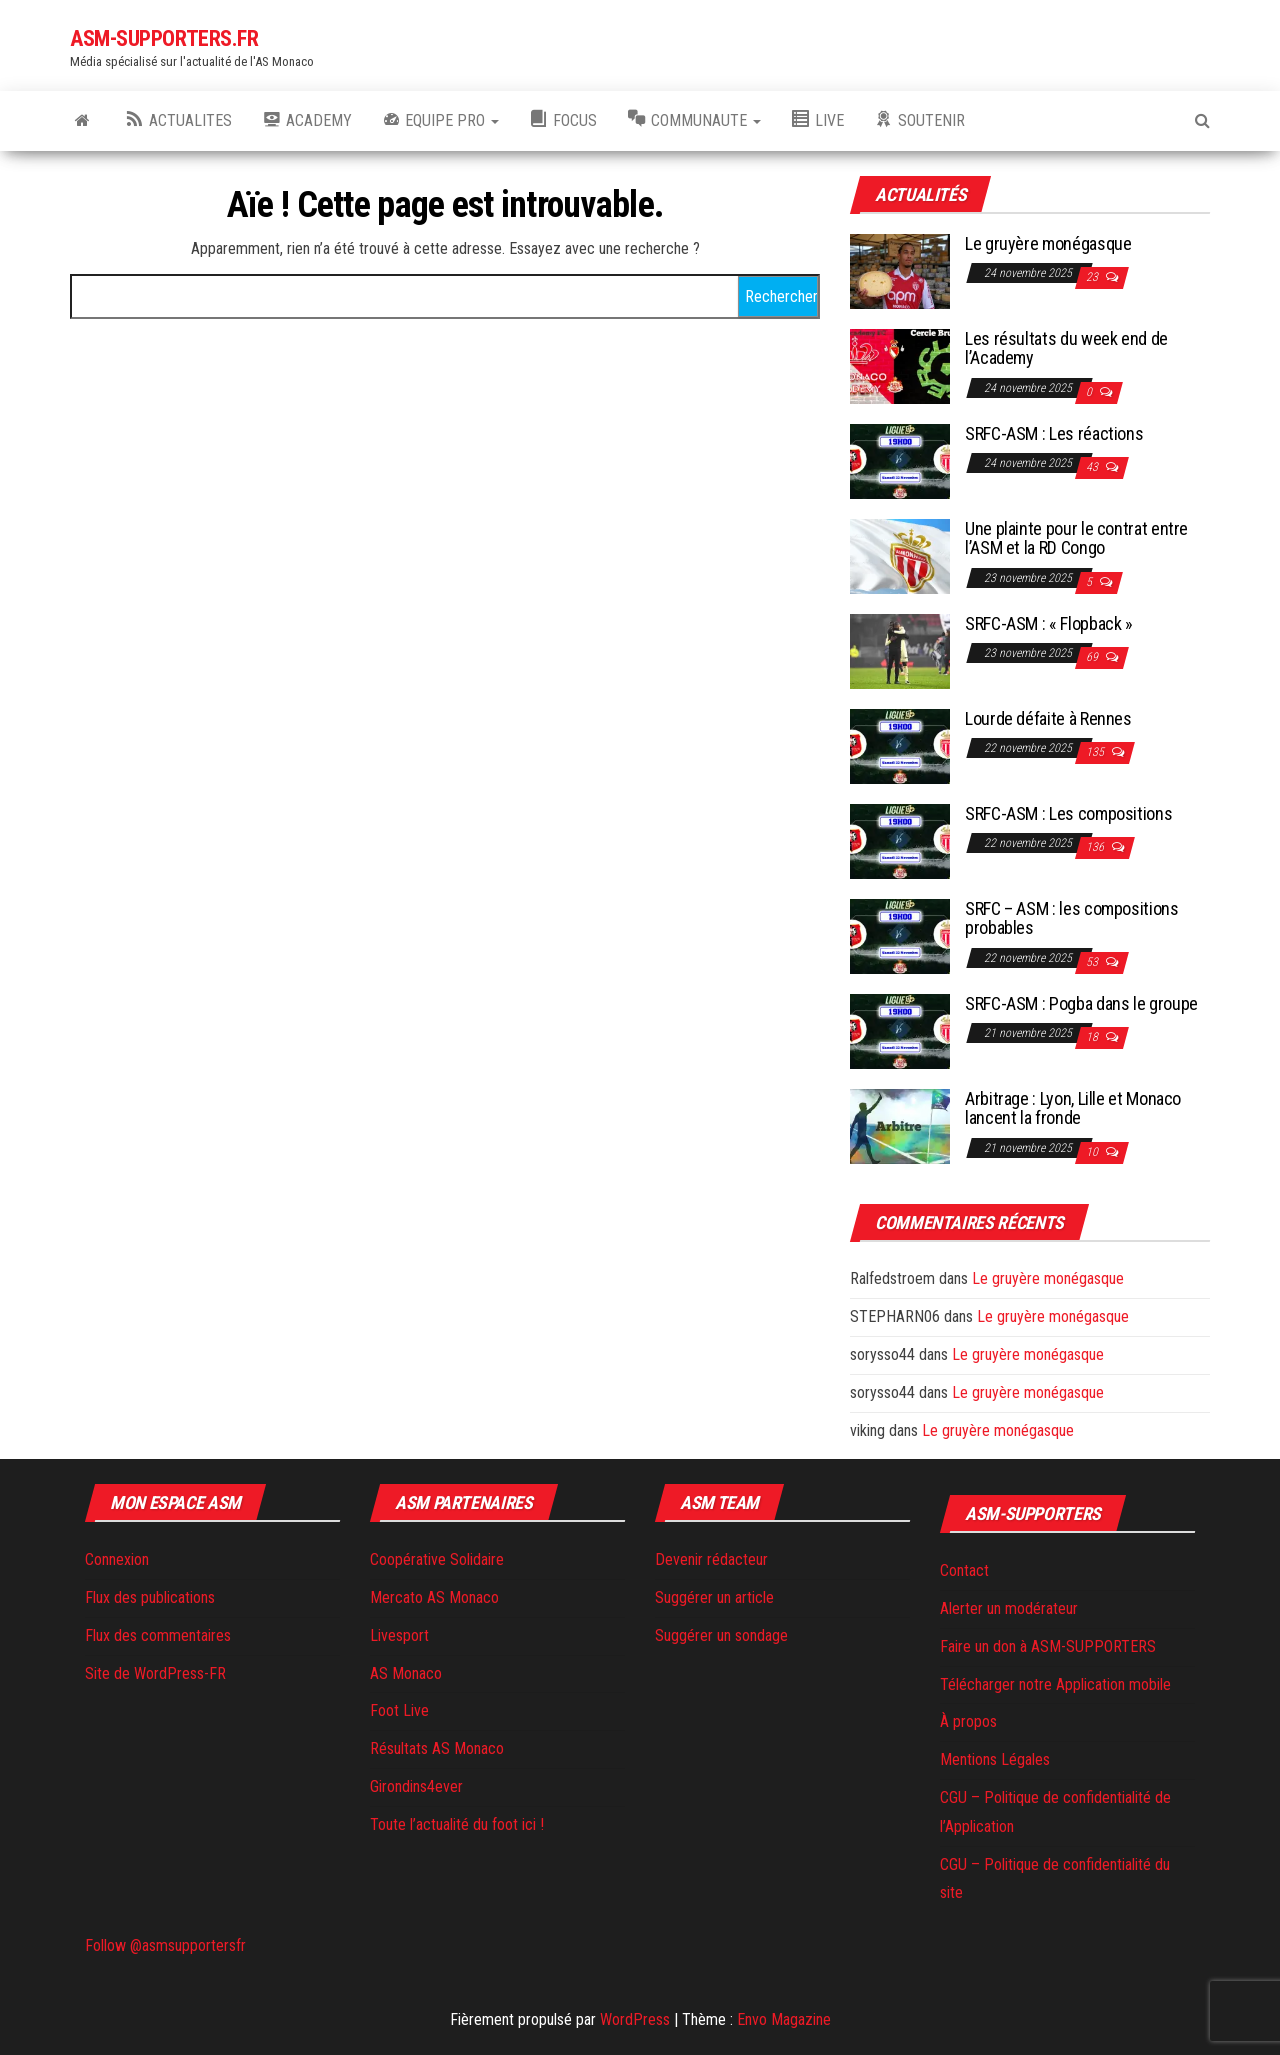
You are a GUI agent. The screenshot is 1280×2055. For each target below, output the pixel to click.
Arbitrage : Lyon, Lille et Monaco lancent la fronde (1073, 1108)
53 (1093, 962)
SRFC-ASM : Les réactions (1054, 433)
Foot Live (399, 1710)
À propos (968, 1721)
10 (1093, 1152)
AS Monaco (406, 1673)
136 (1096, 847)
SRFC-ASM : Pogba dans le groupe (1081, 1003)
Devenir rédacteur (711, 1559)
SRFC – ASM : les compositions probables (1072, 918)
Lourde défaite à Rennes (1048, 718)
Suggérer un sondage (721, 1635)
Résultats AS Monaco (437, 1748)
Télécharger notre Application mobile (1055, 1684)
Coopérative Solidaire (437, 1559)
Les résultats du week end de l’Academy (1066, 348)
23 (1093, 277)
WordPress (635, 2019)
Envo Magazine (784, 2019)
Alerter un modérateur (1009, 1608)
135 (1096, 752)
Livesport (399, 1635)
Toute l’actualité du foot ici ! (457, 1824)
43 (1093, 467)
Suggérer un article (714, 1597)
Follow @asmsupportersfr (165, 1945)
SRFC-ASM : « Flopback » (1049, 623)
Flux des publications (150, 1597)
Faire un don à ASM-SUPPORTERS (1048, 1646)
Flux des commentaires (158, 1635)
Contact (964, 1570)
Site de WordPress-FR (155, 1673)
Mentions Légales (995, 1759)
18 (1093, 1037)
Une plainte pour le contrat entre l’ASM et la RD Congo (1076, 538)
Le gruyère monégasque (1048, 243)
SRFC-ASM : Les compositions (1068, 813)
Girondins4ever (416, 1786)
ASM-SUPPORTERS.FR (164, 38)
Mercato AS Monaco (434, 1597)
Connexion (117, 1559)
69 (1093, 657)
